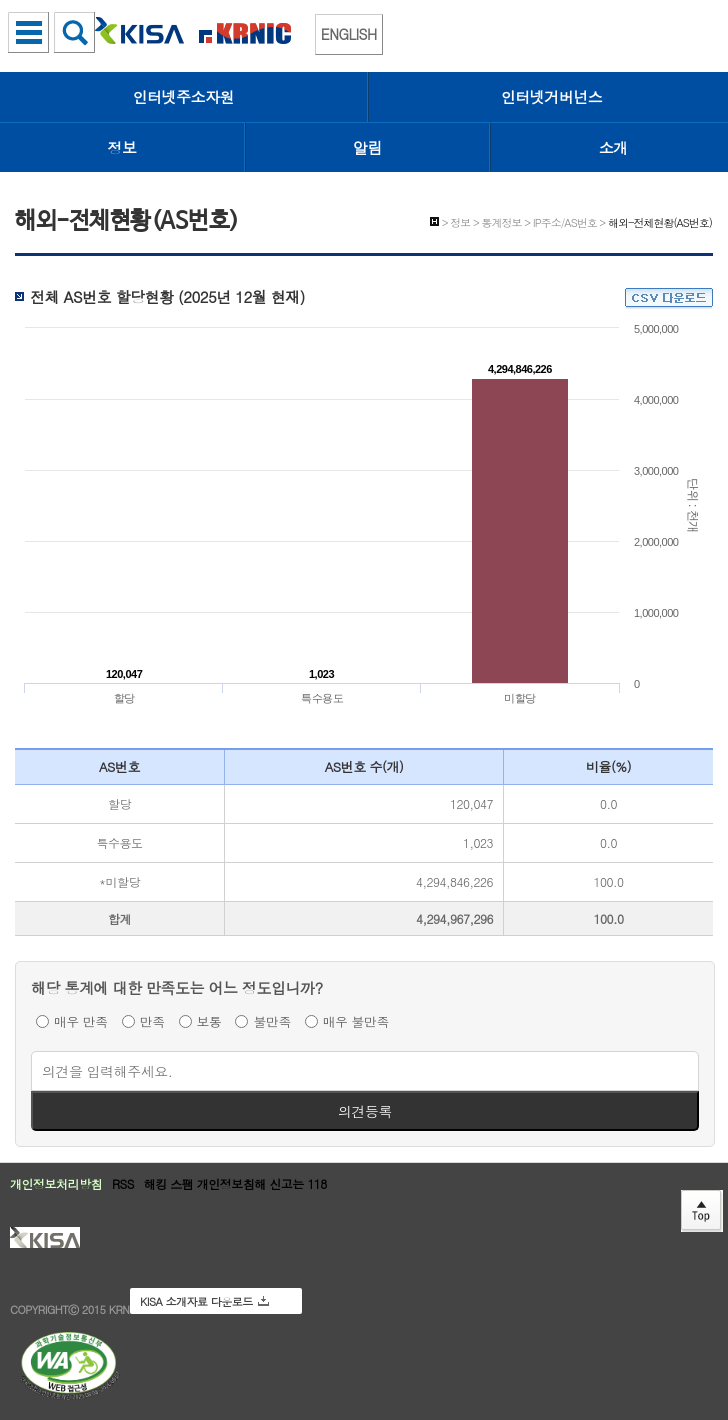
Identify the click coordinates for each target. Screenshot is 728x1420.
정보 (122, 147)
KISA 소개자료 (204, 1301)
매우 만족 (81, 1020)
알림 (367, 147)
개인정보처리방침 (56, 1183)
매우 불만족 (356, 1020)
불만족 (272, 1020)
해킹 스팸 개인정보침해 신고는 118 (235, 1183)
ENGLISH (349, 34)
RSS (123, 1183)
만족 (152, 1020)
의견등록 (365, 1111)
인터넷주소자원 (184, 96)
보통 (209, 1020)
